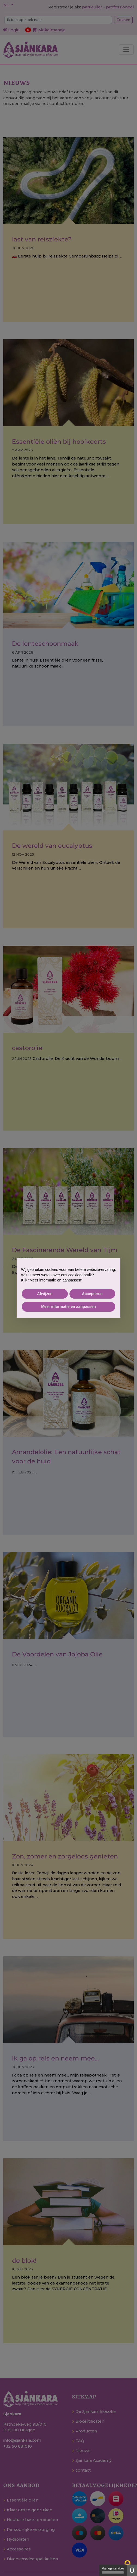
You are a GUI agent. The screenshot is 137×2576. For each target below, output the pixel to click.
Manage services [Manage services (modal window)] (113, 2570)
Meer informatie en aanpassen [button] (68, 1306)
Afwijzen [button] (45, 1294)
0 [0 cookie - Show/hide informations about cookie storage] (132, 2570)
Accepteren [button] (92, 1294)
